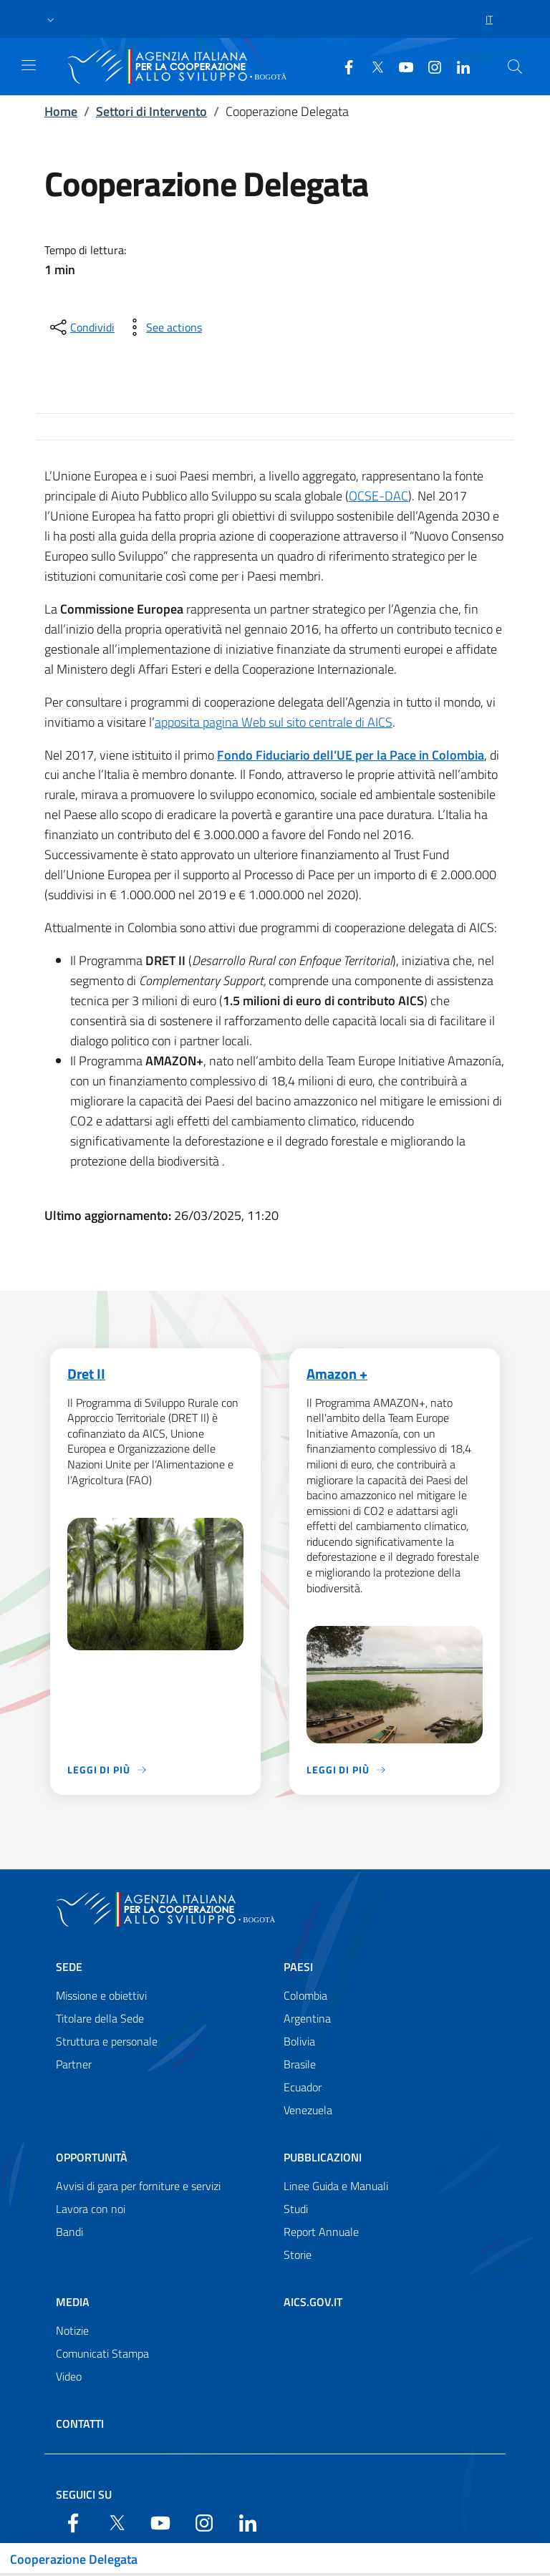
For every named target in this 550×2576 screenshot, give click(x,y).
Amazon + (337, 1374)
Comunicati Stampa (102, 2354)
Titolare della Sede (100, 2019)
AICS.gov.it (313, 2302)
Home (60, 111)
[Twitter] (371, 65)
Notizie (72, 2331)
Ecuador (303, 2087)
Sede (69, 1967)
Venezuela (308, 2110)
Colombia (305, 1996)
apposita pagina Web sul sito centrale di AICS (273, 722)
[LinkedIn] (457, 65)
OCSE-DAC (378, 495)
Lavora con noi (90, 2209)
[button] (50, 19)
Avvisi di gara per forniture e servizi (138, 2186)
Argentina (307, 2019)
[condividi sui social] (80, 327)
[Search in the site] (515, 66)
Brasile (300, 2064)
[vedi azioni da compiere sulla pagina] (162, 327)
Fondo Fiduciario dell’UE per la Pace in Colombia (350, 755)
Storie (298, 2255)
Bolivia (299, 2041)
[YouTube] (400, 65)
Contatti (80, 2424)
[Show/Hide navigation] (28, 65)
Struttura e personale (107, 2041)
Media (73, 2302)
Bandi (69, 2232)
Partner (74, 2064)
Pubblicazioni (323, 2157)
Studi (296, 2209)
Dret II (86, 1374)
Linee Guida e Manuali (336, 2186)
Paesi (298, 1967)
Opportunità (91, 2157)
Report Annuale (321, 2232)
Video (69, 2377)
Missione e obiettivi (101, 1996)
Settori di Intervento (151, 111)
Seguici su (84, 2494)
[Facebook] (343, 65)
